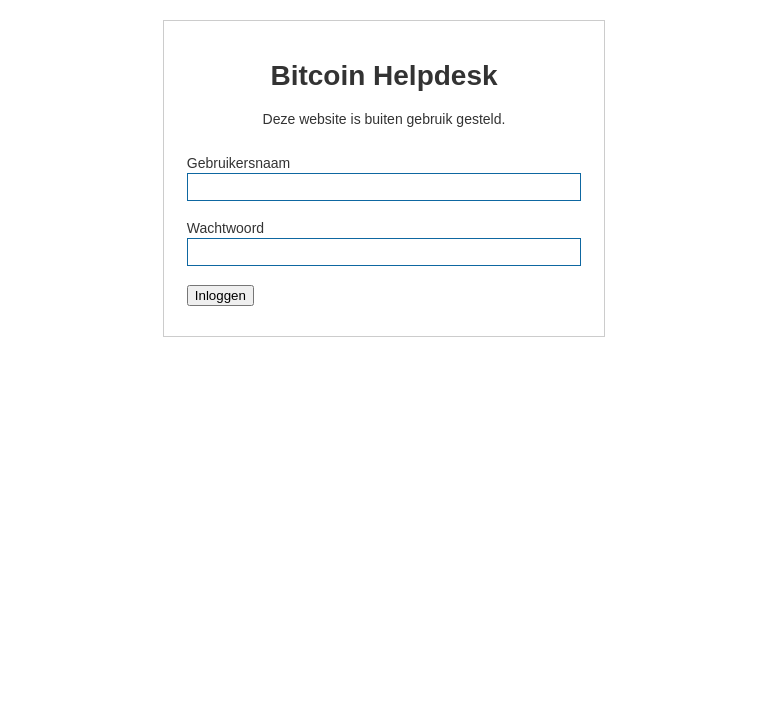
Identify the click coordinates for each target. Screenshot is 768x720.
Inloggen (220, 295)
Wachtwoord (225, 228)
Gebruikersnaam (239, 163)
